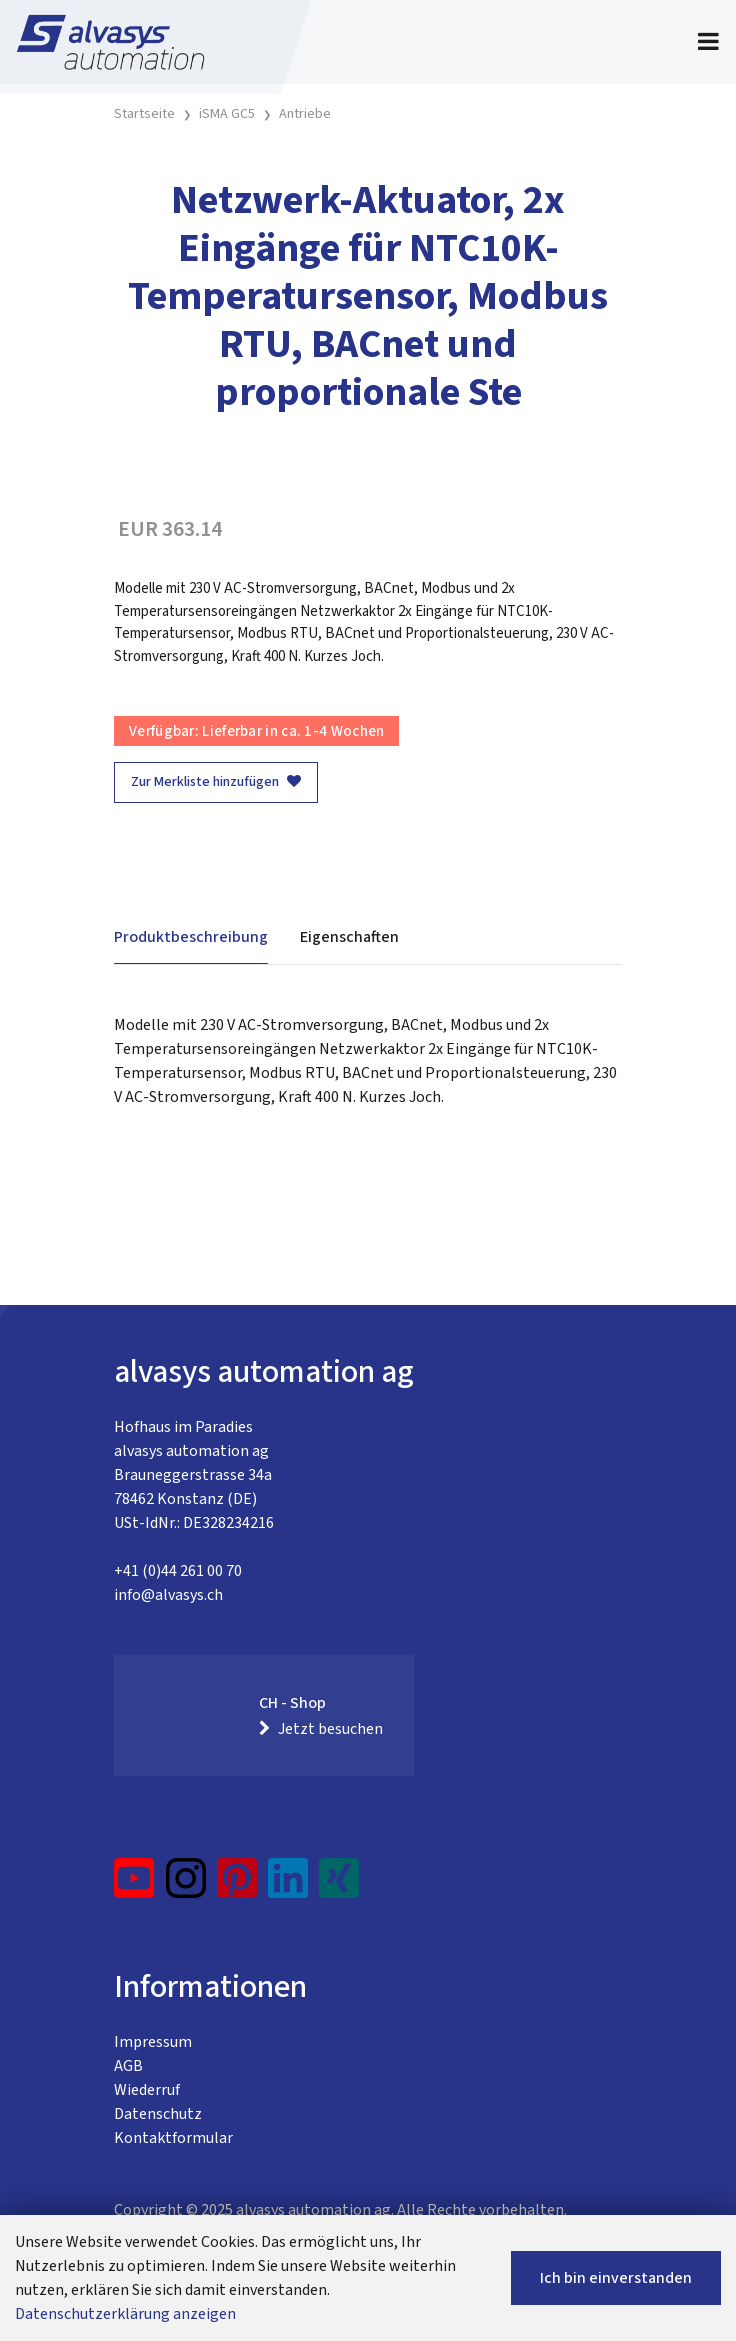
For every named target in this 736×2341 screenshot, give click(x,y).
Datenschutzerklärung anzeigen (125, 2314)
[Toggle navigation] (708, 42)
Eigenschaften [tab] (349, 937)
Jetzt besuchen (321, 1729)
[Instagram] (186, 1886)
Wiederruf (147, 2090)
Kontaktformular (173, 2138)
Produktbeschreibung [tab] (191, 937)
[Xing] (339, 1886)
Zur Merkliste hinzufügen (216, 782)
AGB (128, 2066)
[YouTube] (134, 1886)
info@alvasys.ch (168, 1595)
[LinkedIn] (288, 1886)
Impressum (153, 2042)
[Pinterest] (237, 1886)
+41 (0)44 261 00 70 (178, 1571)
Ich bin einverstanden (616, 2278)
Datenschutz (158, 2114)
